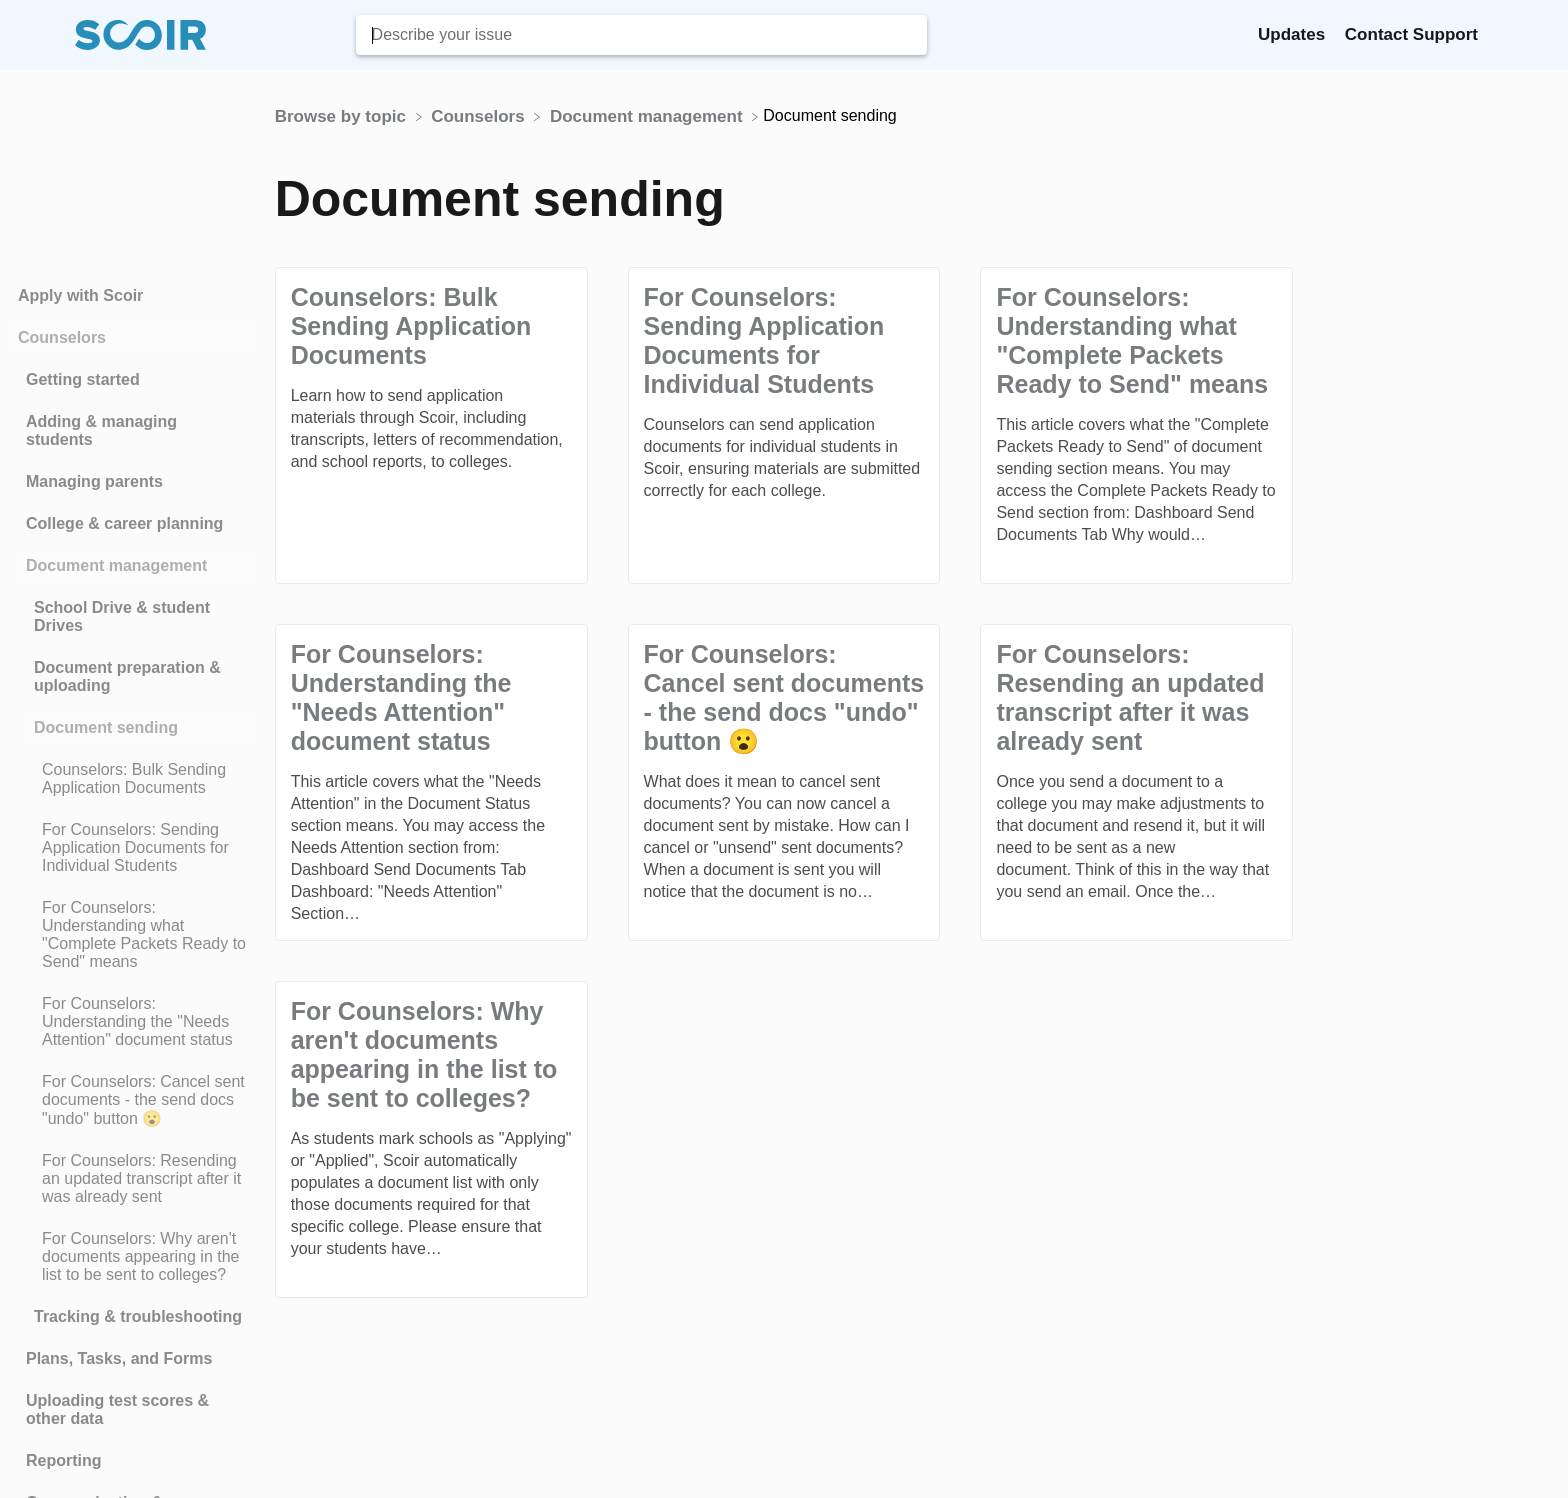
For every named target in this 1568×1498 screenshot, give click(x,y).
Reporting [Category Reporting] (64, 1460)
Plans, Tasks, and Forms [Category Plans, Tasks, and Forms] (119, 1358)
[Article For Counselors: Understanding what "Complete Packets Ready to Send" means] (132, 935)
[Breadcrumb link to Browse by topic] (343, 115)
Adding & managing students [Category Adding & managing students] (101, 430)
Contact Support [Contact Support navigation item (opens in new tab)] (1411, 34)
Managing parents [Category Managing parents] (94, 481)
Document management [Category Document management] (116, 565)
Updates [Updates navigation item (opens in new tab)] (1294, 34)
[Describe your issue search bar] (641, 35)
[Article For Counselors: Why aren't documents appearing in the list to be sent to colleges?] (132, 1257)
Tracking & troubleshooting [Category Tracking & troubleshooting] (138, 1316)
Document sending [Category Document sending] (106, 727)
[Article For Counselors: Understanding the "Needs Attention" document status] (132, 1022)
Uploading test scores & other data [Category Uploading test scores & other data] (117, 1409)
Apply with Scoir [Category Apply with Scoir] (80, 295)
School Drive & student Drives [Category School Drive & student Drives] (122, 616)
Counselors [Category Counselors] (62, 337)
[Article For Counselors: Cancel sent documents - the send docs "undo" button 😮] (132, 1100)
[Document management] (648, 115)
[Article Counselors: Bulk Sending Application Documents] (132, 779)
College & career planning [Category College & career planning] (124, 523)
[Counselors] (480, 115)
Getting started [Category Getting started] (83, 379)
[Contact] (1493, 34)
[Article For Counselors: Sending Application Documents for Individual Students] (132, 848)
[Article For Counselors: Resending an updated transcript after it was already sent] (132, 1179)
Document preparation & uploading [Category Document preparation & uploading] (127, 676)
